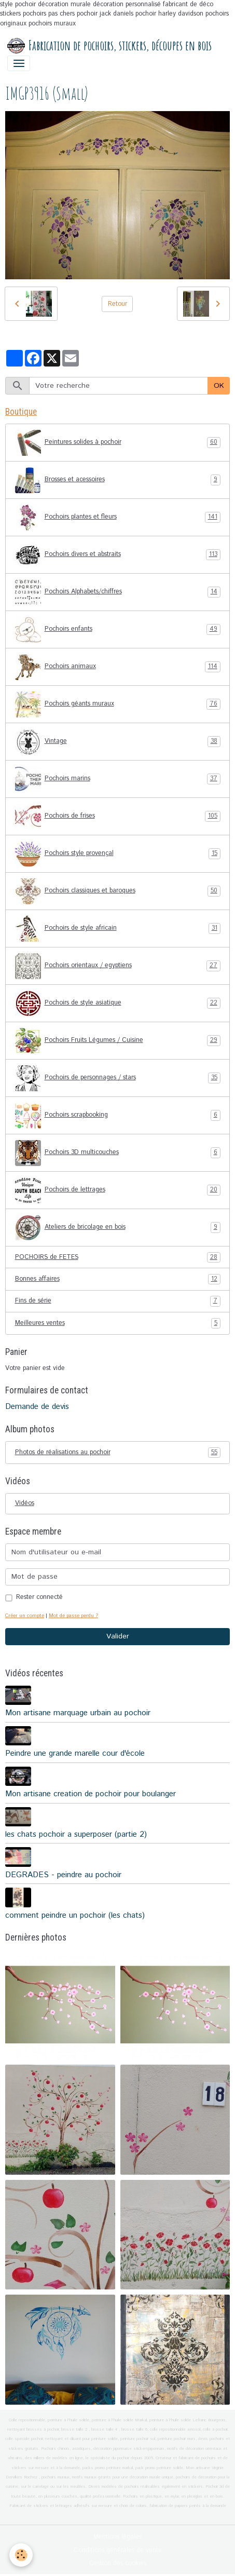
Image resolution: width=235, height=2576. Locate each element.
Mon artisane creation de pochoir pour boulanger (90, 1794)
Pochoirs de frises (117, 817)
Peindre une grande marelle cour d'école (75, 1753)
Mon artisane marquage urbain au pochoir (77, 1713)
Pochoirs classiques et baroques (117, 891)
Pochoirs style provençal (117, 854)
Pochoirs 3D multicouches (117, 1153)
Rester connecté (39, 1597)
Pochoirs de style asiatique (117, 1003)
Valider (117, 1636)
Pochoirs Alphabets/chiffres (117, 592)
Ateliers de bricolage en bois (117, 1228)
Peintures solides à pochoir (117, 443)
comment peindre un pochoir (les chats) (75, 1915)
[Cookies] (21, 2555)
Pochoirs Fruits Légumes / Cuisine (117, 1041)
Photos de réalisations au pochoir (117, 1452)
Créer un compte (24, 1615)
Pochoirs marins (117, 779)
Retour (117, 304)
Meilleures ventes (117, 1323)
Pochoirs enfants (117, 630)
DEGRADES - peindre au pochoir (63, 1875)
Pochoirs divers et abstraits (117, 555)
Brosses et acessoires (117, 480)
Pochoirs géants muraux (117, 704)
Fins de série (117, 1301)
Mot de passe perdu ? (73, 1615)
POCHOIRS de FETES (117, 1257)
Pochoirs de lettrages (117, 1190)
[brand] (109, 46)
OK (219, 386)
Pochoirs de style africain (117, 929)
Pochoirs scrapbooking (117, 1116)
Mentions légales (117, 2536)
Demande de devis (37, 1407)
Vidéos (24, 1503)
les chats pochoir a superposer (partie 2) (76, 1834)
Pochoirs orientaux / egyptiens (117, 966)
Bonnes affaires (117, 1279)
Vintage (117, 742)
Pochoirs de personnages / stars (117, 1078)
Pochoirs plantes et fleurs (117, 518)
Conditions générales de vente (118, 2550)
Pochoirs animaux (117, 667)
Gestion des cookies (117, 2563)
